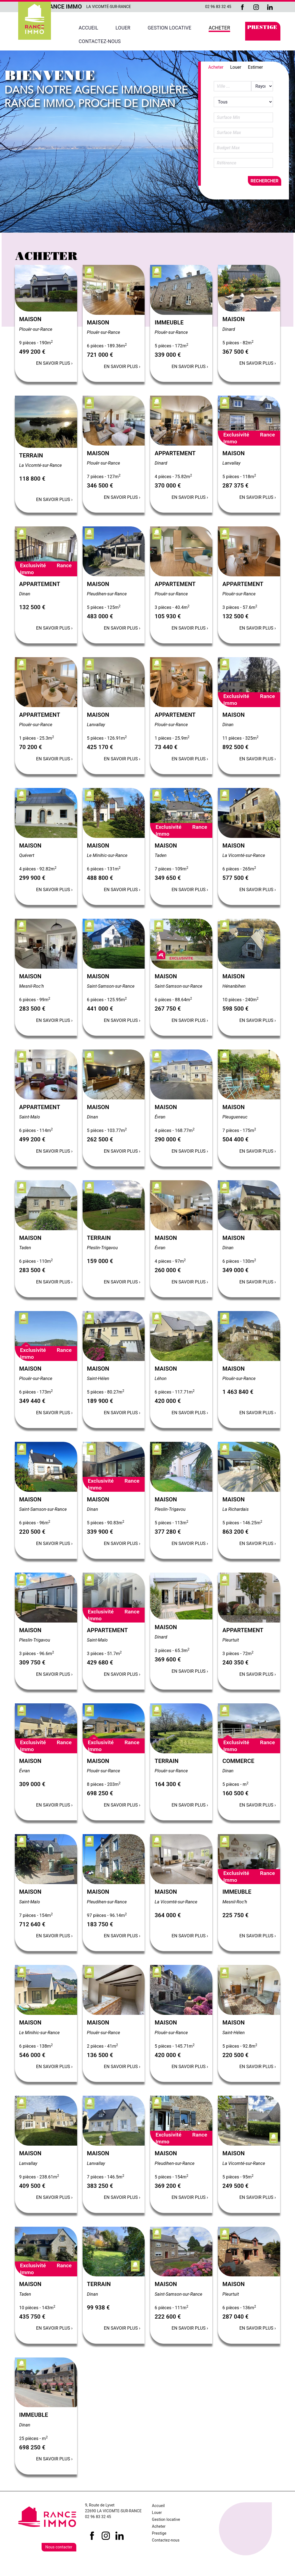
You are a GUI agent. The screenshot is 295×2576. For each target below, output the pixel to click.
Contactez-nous (100, 41)
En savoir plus (54, 363)
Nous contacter (58, 2547)
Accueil (88, 28)
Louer (122, 28)
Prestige (262, 28)
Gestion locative (169, 28)
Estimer (255, 67)
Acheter (219, 28)
